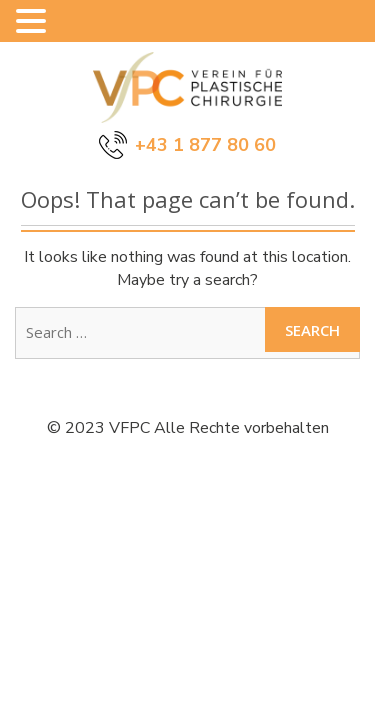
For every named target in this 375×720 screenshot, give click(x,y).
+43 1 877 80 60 (205, 145)
